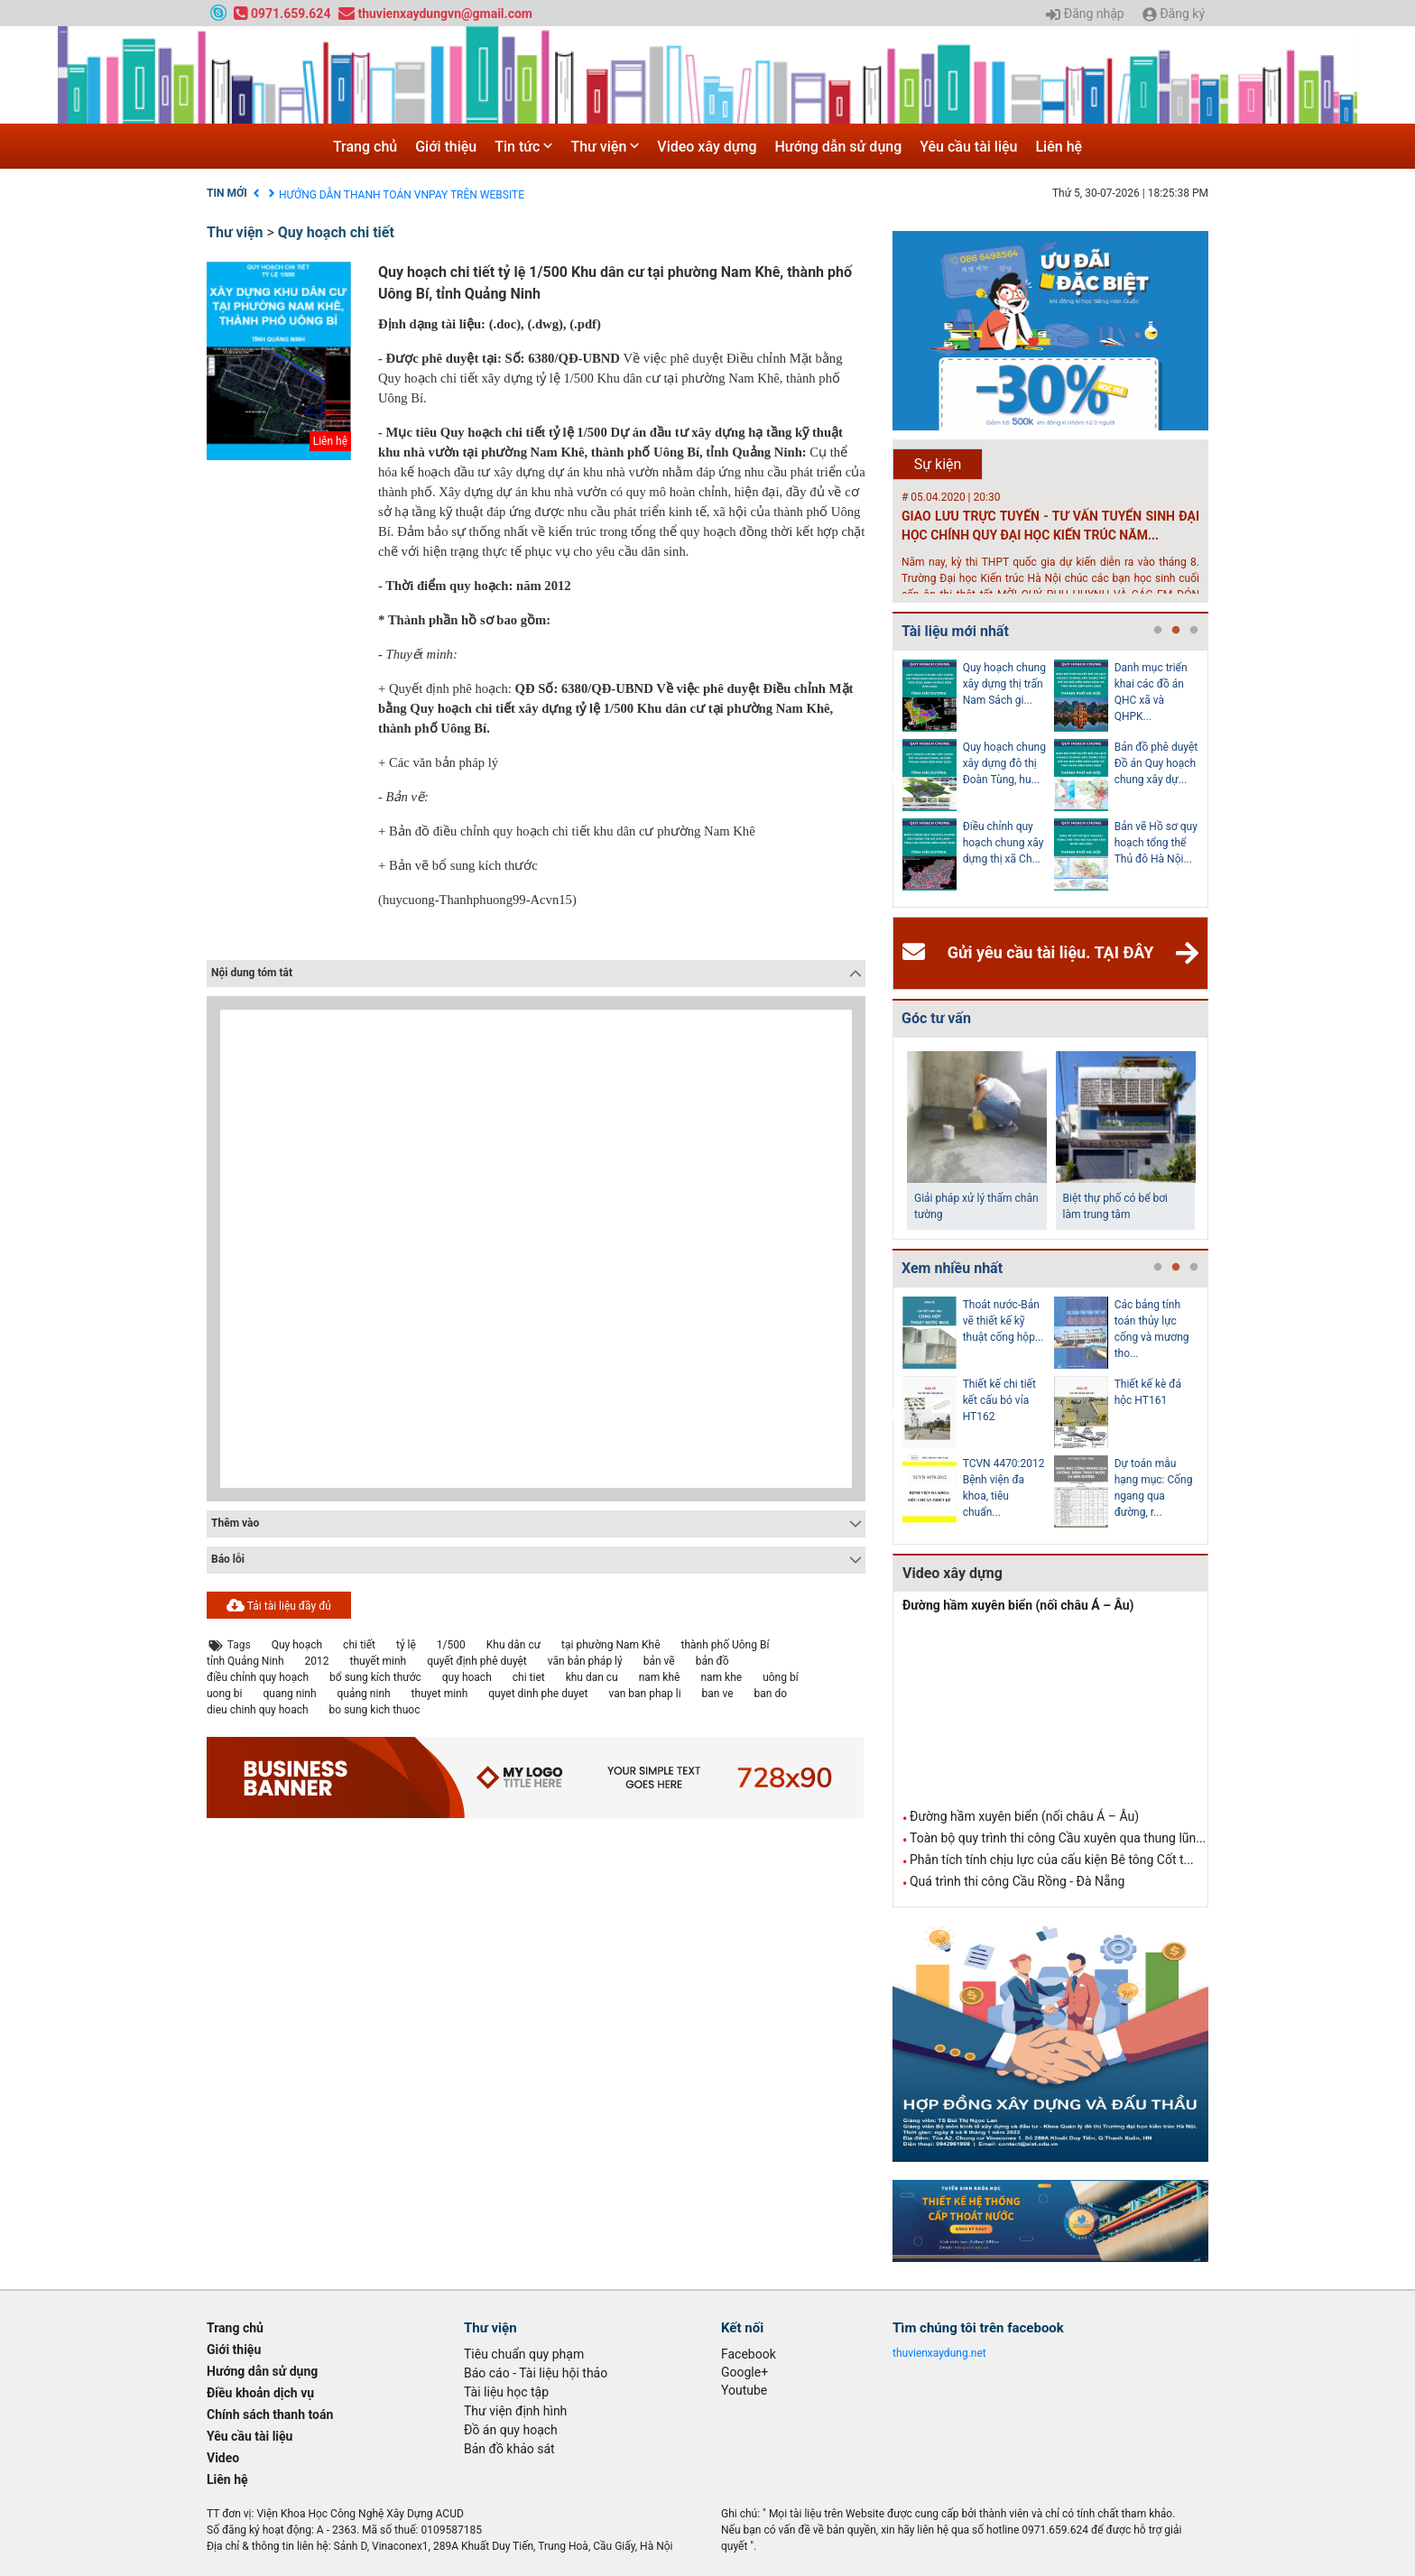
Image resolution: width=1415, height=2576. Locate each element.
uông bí (781, 1677)
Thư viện (604, 146)
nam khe (721, 1677)
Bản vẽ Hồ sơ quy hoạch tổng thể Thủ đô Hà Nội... (1156, 842)
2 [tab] (1176, 631)
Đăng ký (1173, 14)
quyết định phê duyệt (477, 1661)
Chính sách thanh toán (270, 2414)
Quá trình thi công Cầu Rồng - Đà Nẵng (1017, 1881)
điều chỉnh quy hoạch (258, 1677)
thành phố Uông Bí (725, 1645)
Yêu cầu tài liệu (968, 146)
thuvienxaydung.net (939, 2353)
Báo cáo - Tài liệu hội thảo (535, 2373)
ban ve (718, 1693)
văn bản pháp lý (585, 1661)
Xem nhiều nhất (952, 1268)
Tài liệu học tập (506, 2392)
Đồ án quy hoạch (511, 2430)
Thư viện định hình (515, 2411)
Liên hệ (1058, 146)
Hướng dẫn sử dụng (838, 146)
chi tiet (529, 1677)
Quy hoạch (297, 1645)
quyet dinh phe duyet (537, 1693)
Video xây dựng (706, 146)
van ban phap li (644, 1693)
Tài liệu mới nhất (955, 631)
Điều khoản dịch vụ (324, 194)
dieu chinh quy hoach (258, 1709)
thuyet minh (440, 1693)
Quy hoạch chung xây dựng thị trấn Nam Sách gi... (1004, 683)
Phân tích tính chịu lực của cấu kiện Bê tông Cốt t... (1052, 1859)
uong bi (224, 1693)
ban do (770, 1693)
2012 (317, 1661)
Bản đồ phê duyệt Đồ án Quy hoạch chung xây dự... (1156, 763)
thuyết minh (378, 1661)
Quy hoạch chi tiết (336, 232)
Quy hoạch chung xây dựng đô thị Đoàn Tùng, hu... (1004, 763)
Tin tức (523, 146)
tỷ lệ (406, 1645)
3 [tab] (1194, 631)
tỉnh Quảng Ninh (245, 1661)
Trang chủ (365, 146)
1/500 (451, 1645)
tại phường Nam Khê (610, 1645)
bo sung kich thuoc (375, 1709)
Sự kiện (938, 464)
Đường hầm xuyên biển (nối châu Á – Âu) (1018, 1605)
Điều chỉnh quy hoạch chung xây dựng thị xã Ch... (1003, 842)
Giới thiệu (445, 146)
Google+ (744, 2372)
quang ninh (289, 1693)
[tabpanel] (978, 779)
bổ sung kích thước (375, 1677)
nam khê (659, 1677)
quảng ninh (364, 1693)
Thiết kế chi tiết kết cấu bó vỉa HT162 (999, 1400)
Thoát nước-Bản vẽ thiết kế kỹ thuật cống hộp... (1003, 1320)
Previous (889, 779)
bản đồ (712, 1661)
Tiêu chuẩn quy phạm (524, 2354)
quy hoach (467, 1677)
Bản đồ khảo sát (509, 2449)
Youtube (744, 2390)
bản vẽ (659, 1661)
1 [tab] (1158, 631)
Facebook (748, 2354)
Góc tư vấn (936, 1018)
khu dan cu (592, 1677)
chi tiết (359, 1645)
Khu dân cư (513, 1645)
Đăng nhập (1085, 14)
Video (223, 2458)
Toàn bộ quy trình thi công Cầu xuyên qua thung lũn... (1058, 1838)
